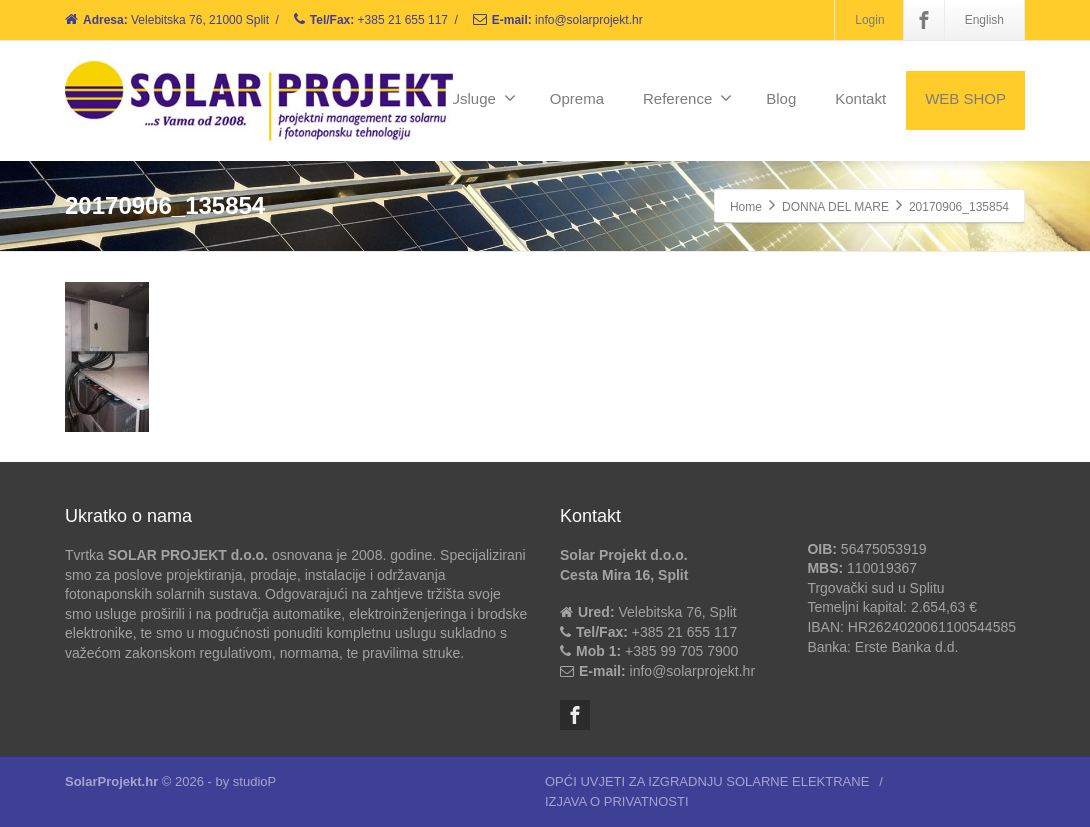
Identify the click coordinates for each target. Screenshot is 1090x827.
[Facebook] (924, 20)
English (984, 20)
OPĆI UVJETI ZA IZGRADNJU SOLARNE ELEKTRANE (707, 781)
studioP (254, 781)
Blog (781, 98)
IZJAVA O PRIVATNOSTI (617, 801)
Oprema (577, 98)
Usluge (482, 98)
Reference (687, 98)
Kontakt (860, 98)
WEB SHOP (965, 98)
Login (869, 20)
